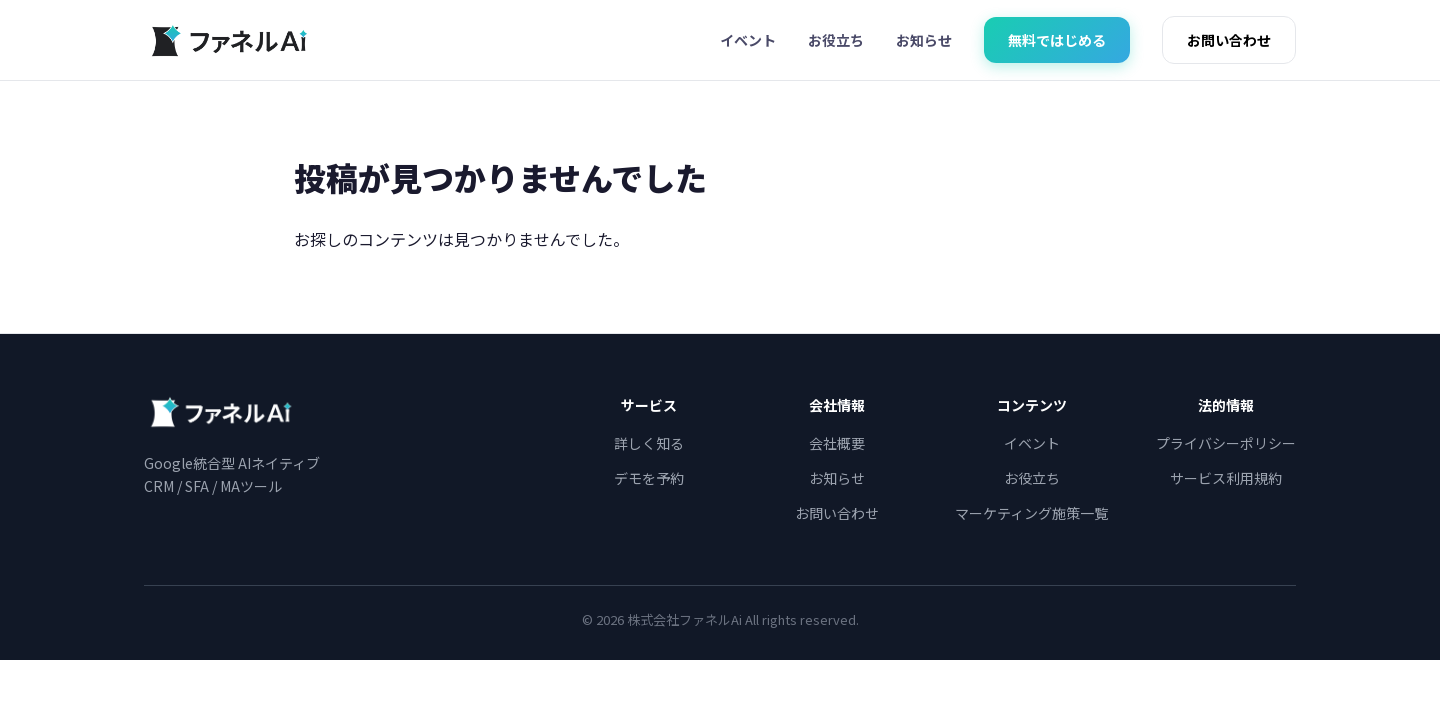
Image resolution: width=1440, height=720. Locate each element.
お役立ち (836, 40)
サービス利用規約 (1226, 478)
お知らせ (924, 40)
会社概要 (837, 443)
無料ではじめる (1057, 40)
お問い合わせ (1229, 40)
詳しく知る (649, 443)
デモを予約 (649, 478)
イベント (748, 40)
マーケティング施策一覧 (1031, 513)
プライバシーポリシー (1226, 443)
